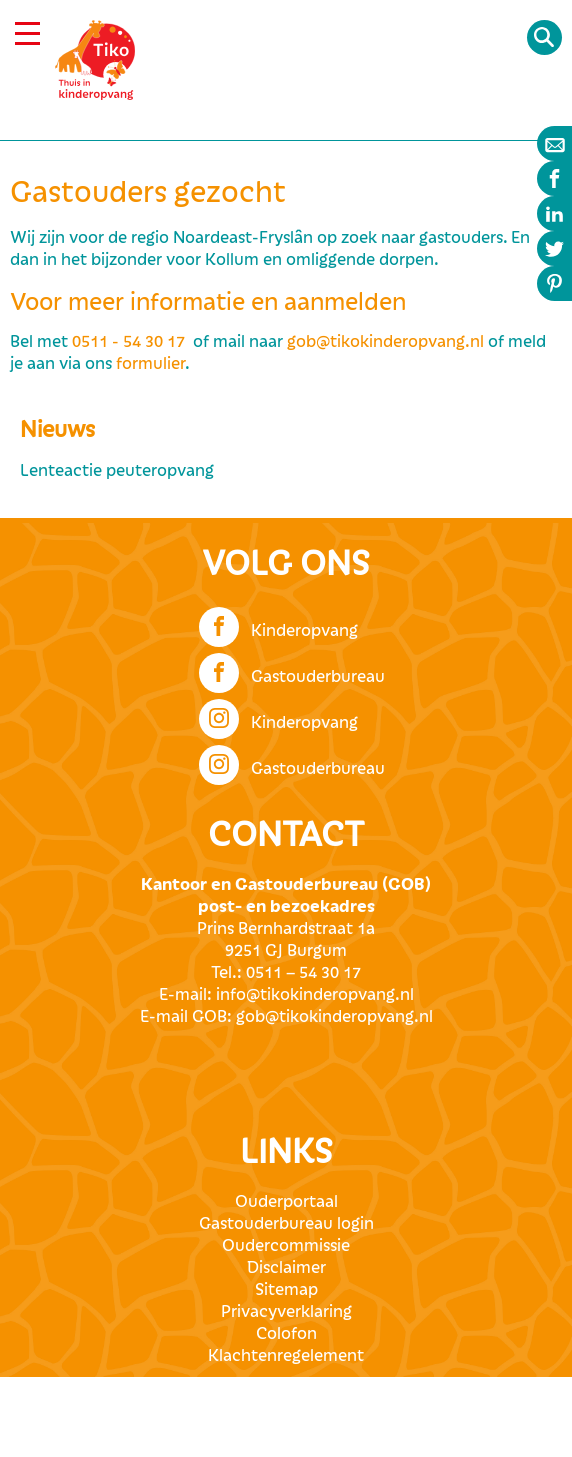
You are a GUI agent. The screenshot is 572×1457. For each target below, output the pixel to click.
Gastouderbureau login (286, 1224)
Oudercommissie (286, 1246)
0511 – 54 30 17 (303, 973)
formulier (150, 364)
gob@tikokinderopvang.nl (385, 342)
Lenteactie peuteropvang (117, 471)
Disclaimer (286, 1268)
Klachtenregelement (286, 1356)
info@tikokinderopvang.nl (315, 995)
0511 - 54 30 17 (128, 342)
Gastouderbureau (292, 671)
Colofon (286, 1334)
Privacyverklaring (286, 1312)
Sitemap (286, 1290)
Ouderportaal (286, 1202)
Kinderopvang (278, 625)
